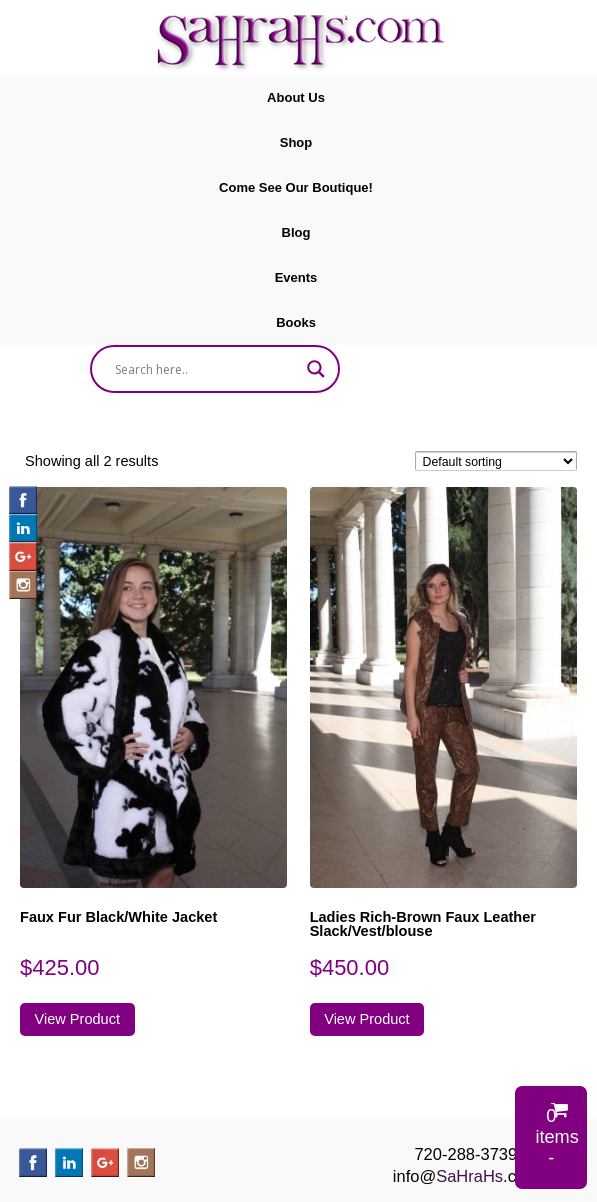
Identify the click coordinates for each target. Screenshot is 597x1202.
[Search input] (206, 369)
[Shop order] (496, 460)
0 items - (556, 1137)
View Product (77, 1019)
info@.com (466, 1176)
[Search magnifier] (316, 369)
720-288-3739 (465, 1154)
